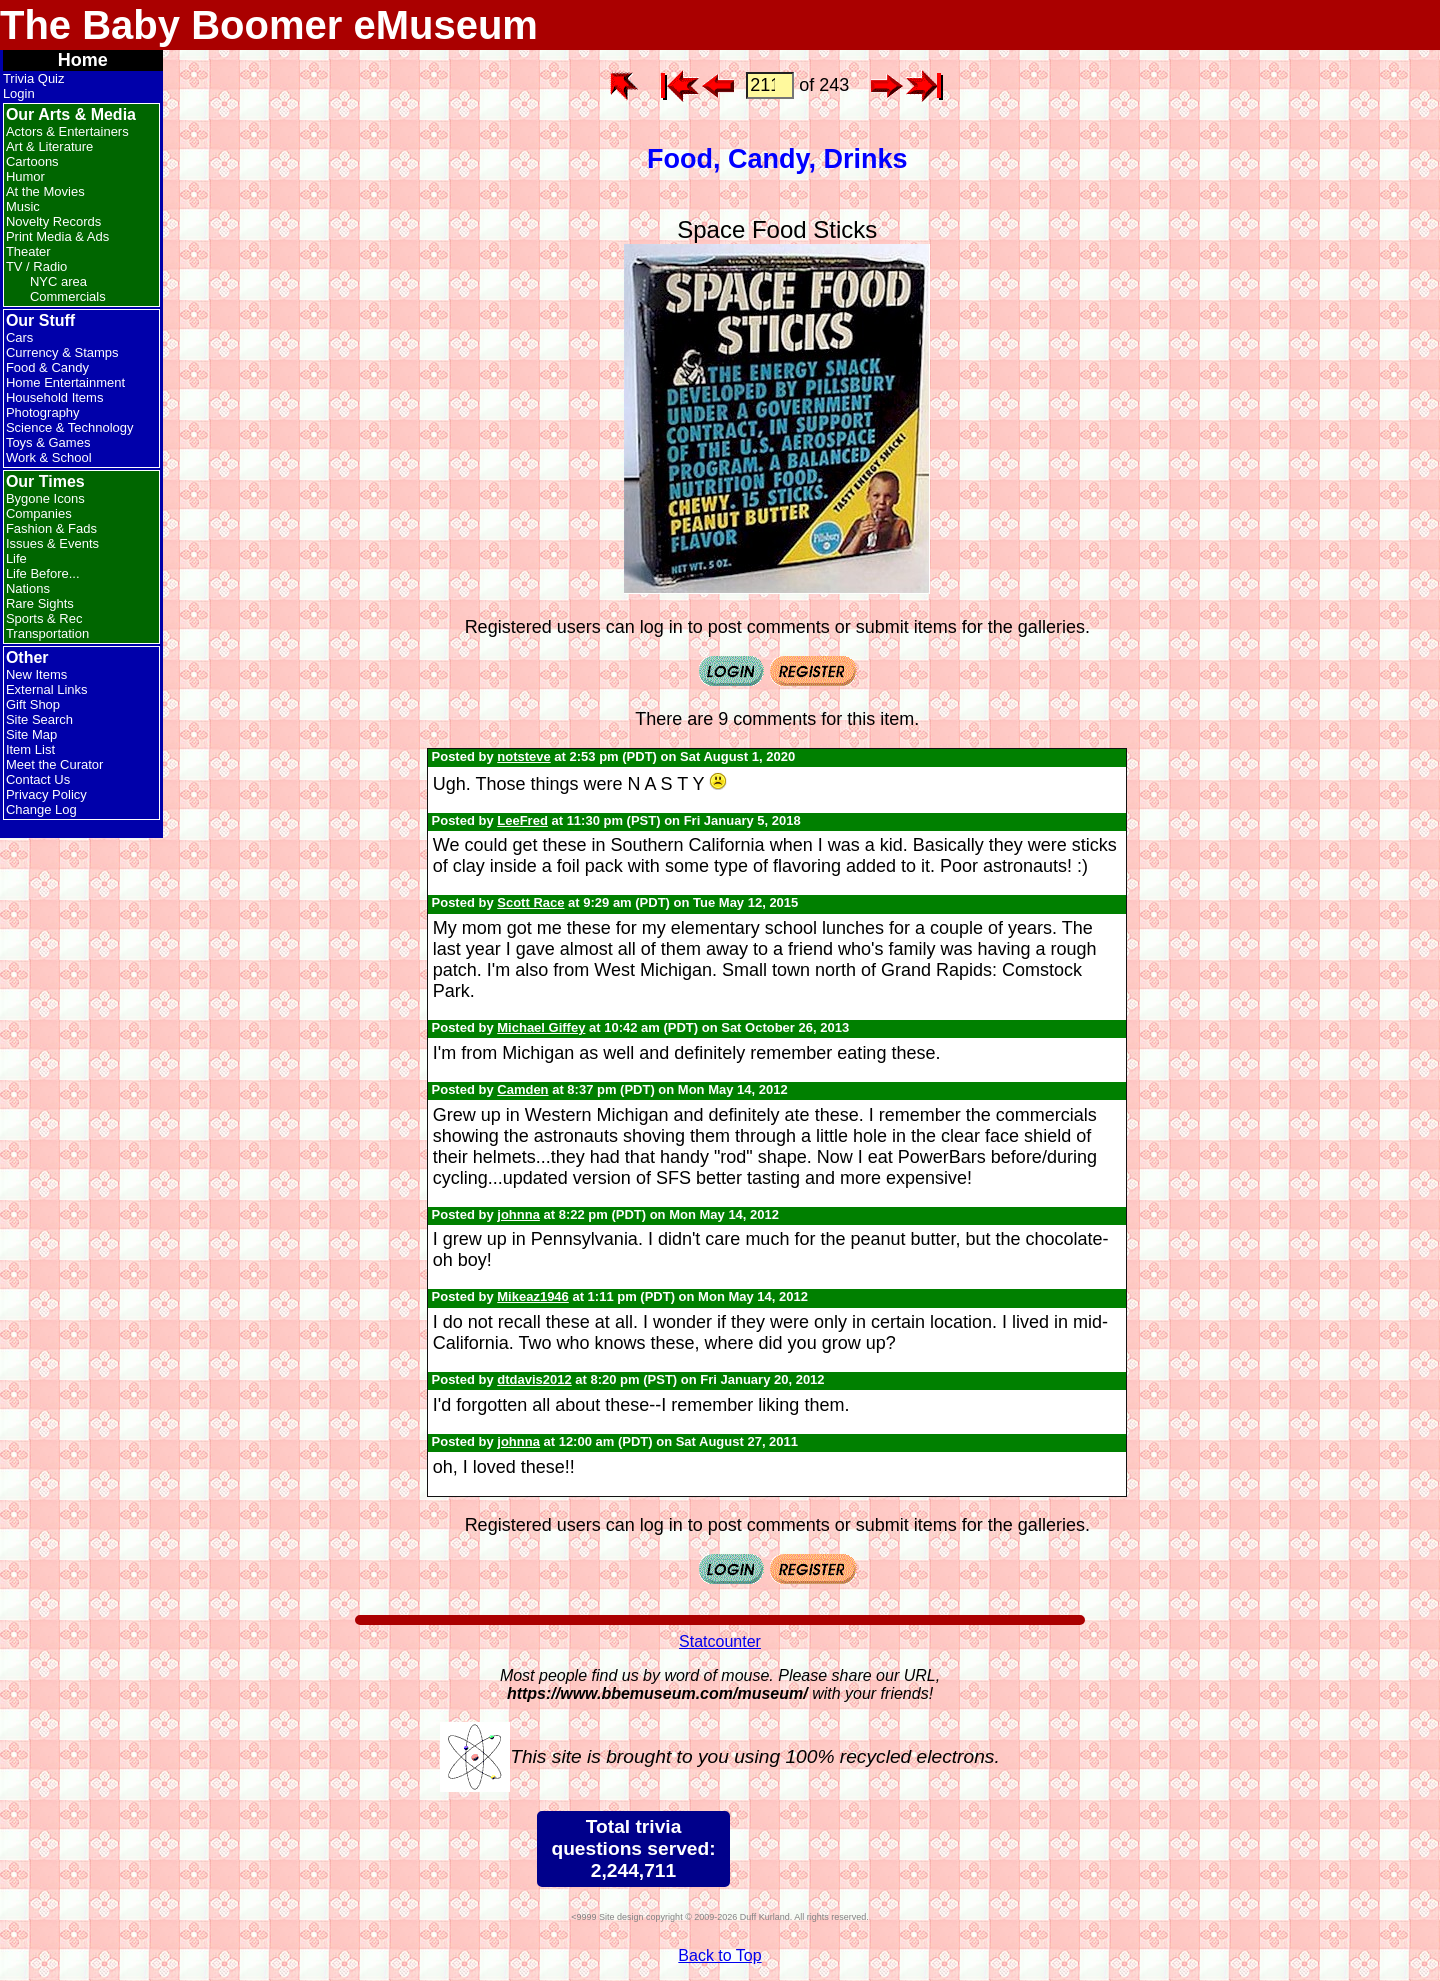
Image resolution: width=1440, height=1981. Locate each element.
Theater (28, 251)
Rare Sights (40, 603)
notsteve (523, 756)
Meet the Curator (55, 764)
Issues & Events (52, 543)
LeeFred (522, 820)
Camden (522, 1089)
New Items (36, 674)
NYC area (58, 281)
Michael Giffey (541, 1027)
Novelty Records (53, 221)
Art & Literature (49, 146)
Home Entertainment (65, 382)
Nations (28, 588)
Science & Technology (70, 427)
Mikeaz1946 (533, 1296)
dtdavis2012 (534, 1379)
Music (23, 206)
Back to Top (719, 1955)
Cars (19, 337)
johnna (518, 1214)
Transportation (47, 633)
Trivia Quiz (34, 78)
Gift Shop (33, 704)
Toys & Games (48, 442)
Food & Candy (47, 367)
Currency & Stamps (62, 352)
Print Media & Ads (57, 236)
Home (83, 60)
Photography (43, 412)
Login (19, 93)
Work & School (49, 457)
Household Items (55, 397)
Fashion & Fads (51, 528)
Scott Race (530, 902)
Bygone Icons (45, 498)
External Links (47, 689)
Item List (30, 749)
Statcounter (720, 1641)
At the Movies (45, 191)
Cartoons (32, 161)
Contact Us (38, 779)
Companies (39, 513)
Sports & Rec (44, 618)
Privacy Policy (46, 794)
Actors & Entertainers (67, 131)
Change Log (41, 809)
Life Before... (43, 573)
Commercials (68, 296)
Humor (25, 176)
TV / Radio (36, 266)
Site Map (31, 734)
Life (16, 558)
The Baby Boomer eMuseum (269, 25)
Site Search (39, 719)
